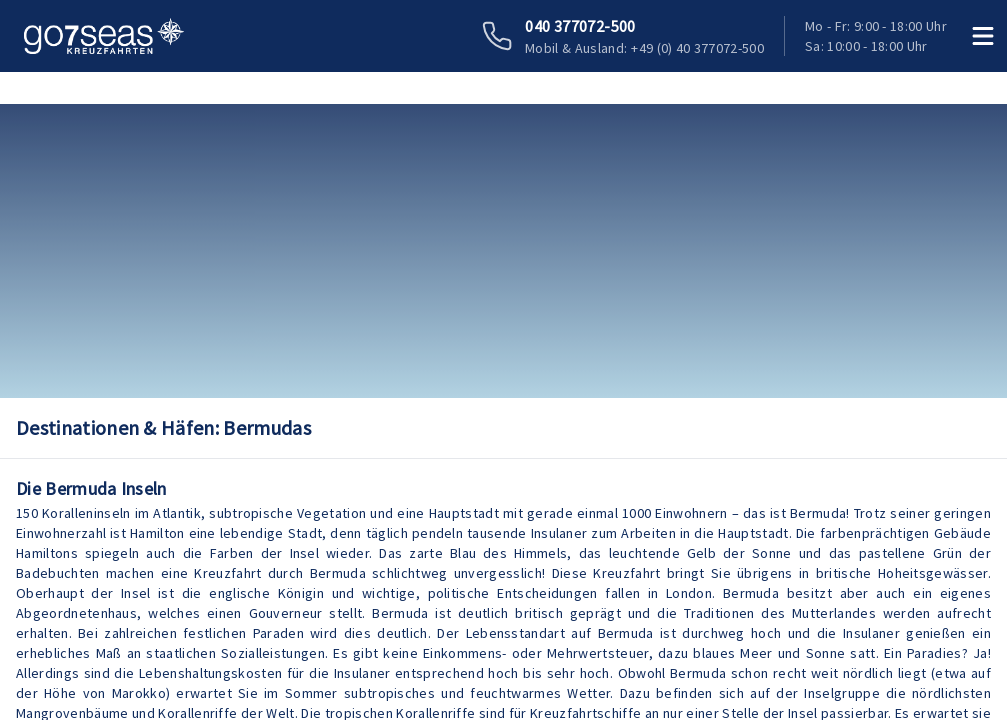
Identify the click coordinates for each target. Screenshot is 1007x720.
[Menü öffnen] (983, 36)
